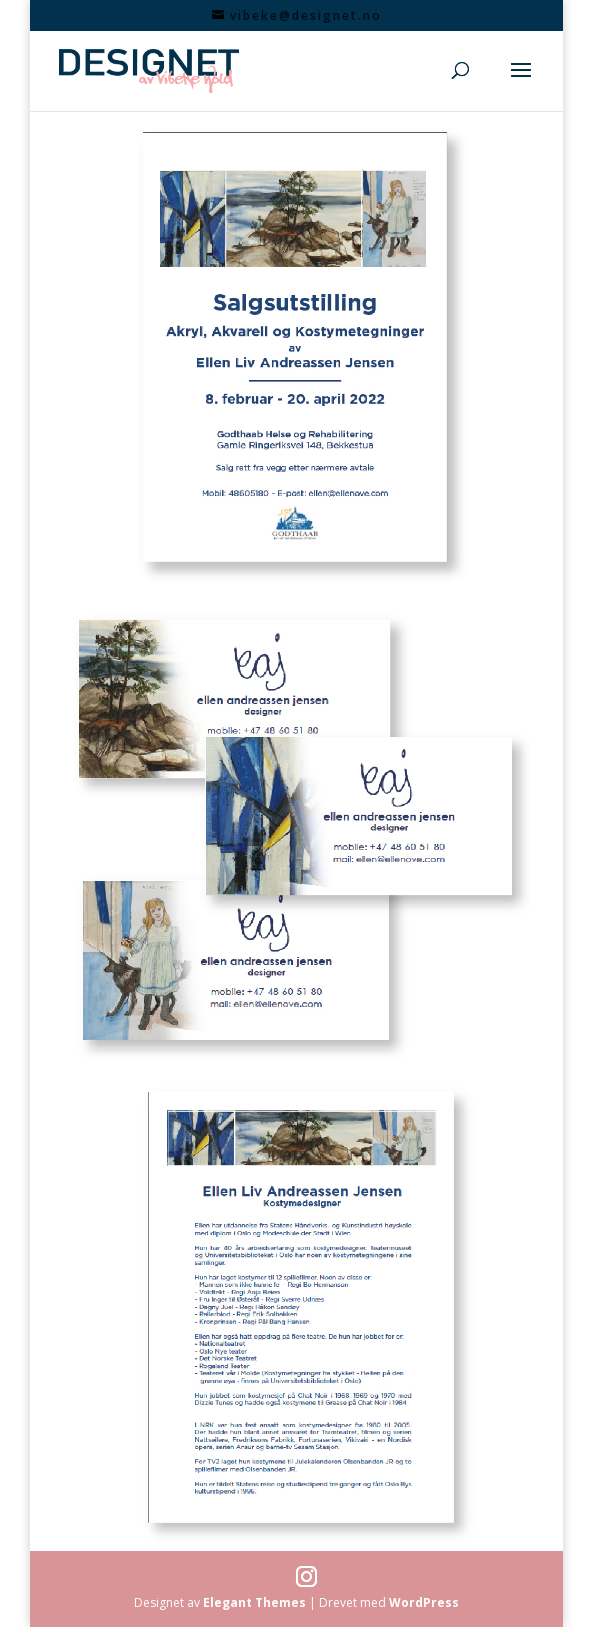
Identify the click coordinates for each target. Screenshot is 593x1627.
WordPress (424, 1602)
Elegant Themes (254, 1602)
